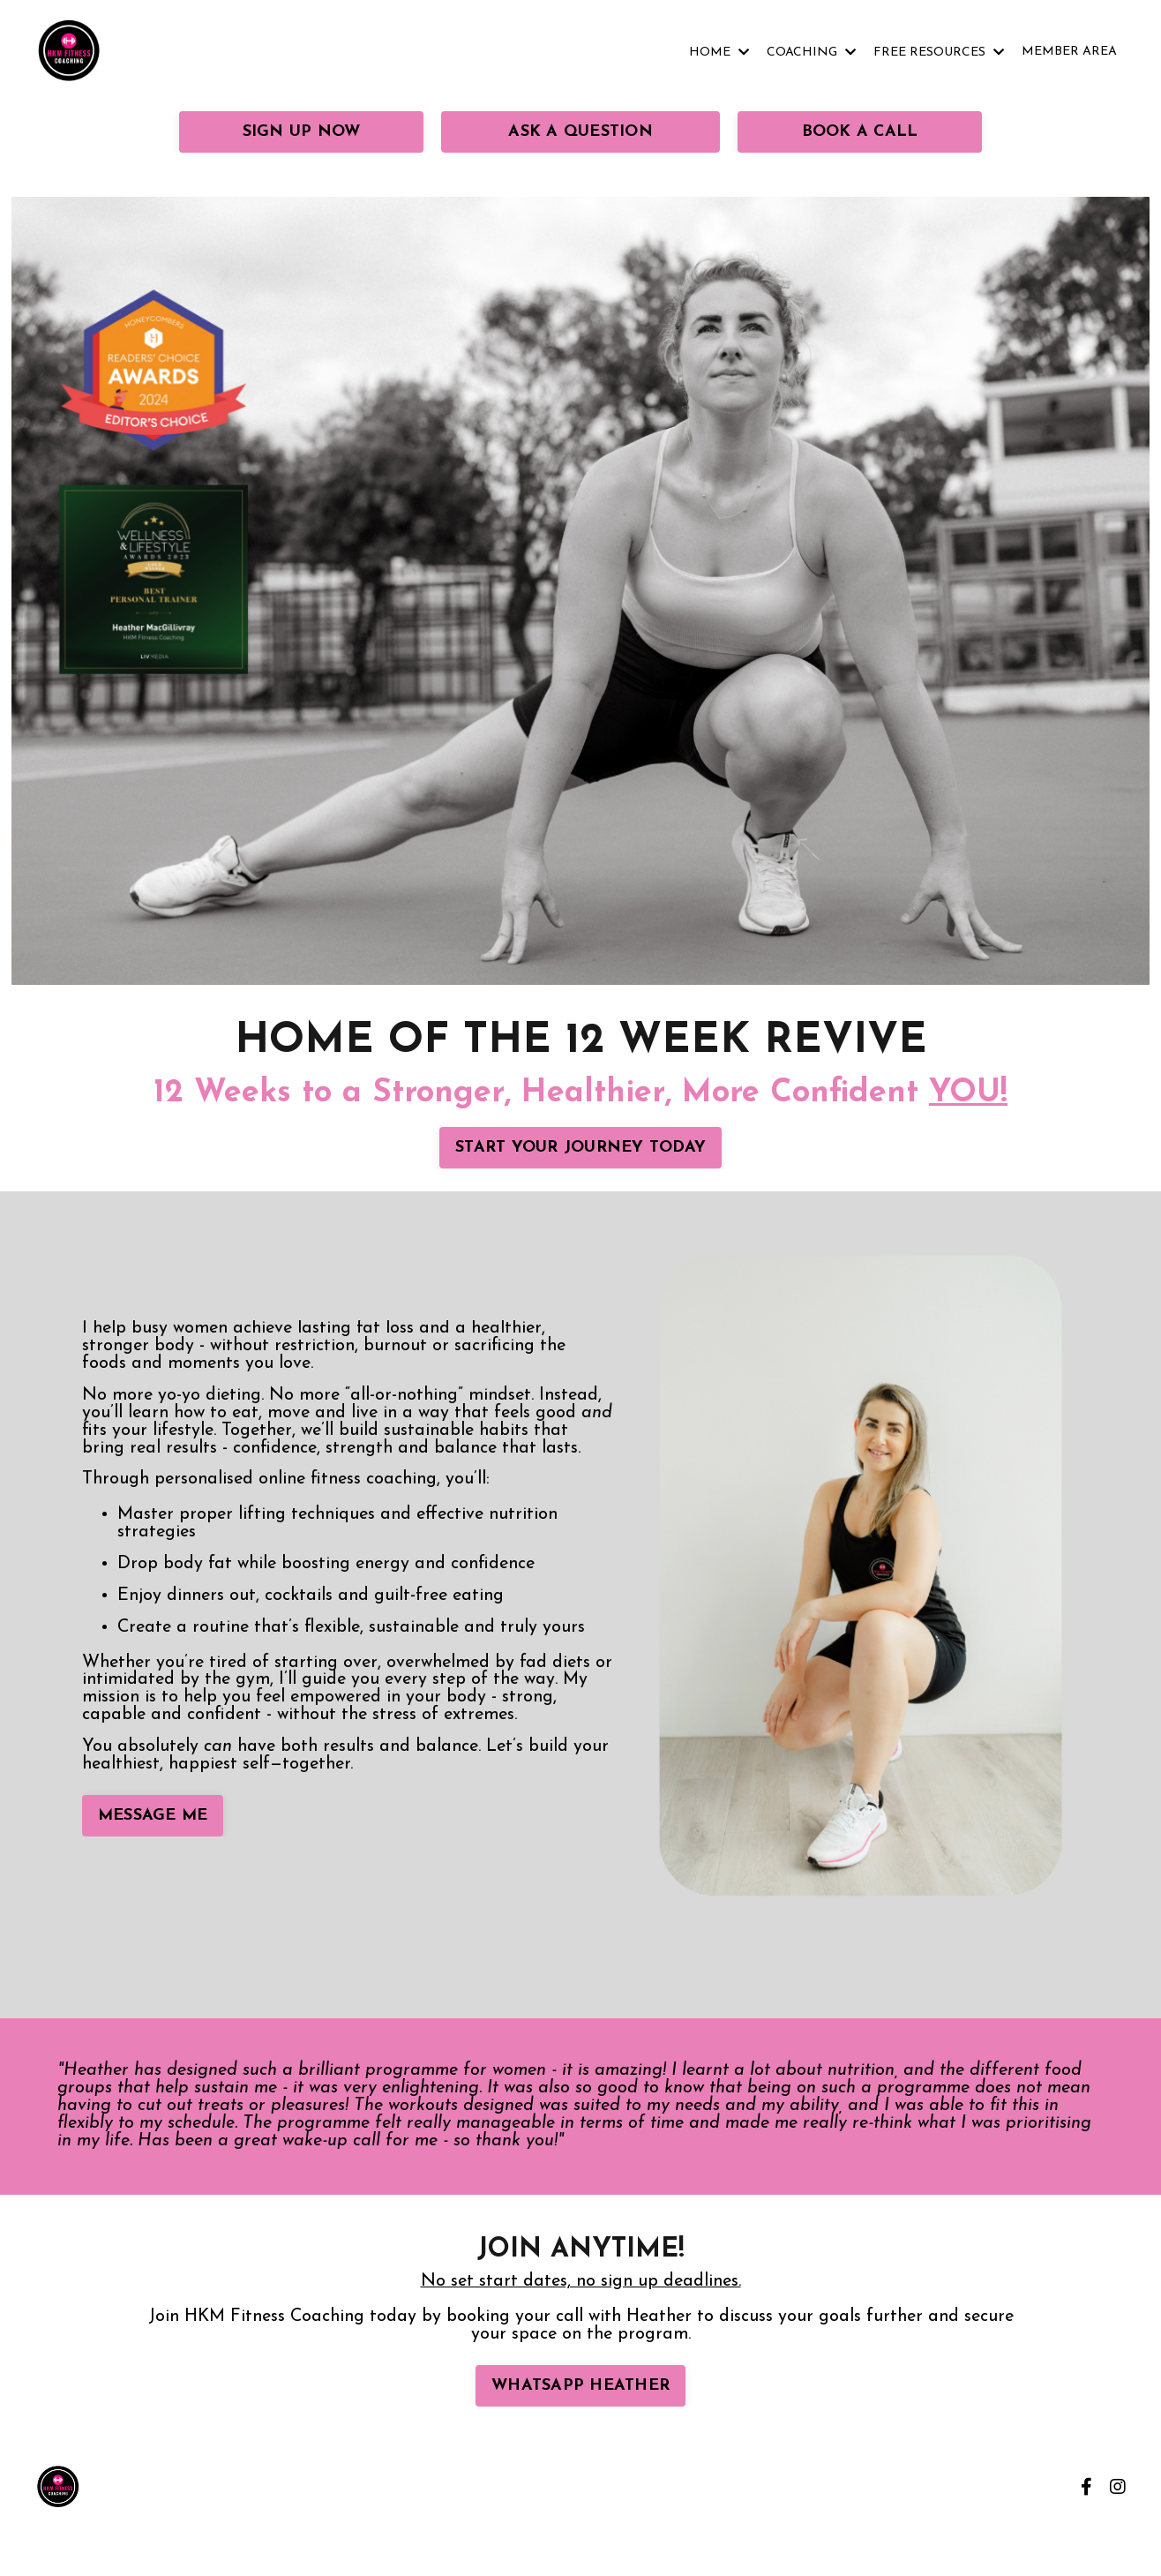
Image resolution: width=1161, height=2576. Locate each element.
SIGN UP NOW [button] (302, 132)
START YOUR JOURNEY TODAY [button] (580, 1147)
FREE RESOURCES (938, 52)
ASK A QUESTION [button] (580, 132)
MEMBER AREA (1069, 51)
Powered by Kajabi (1074, 2534)
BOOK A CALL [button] (860, 132)
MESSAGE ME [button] (153, 1816)
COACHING (811, 52)
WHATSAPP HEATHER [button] (580, 2385)
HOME (719, 52)
